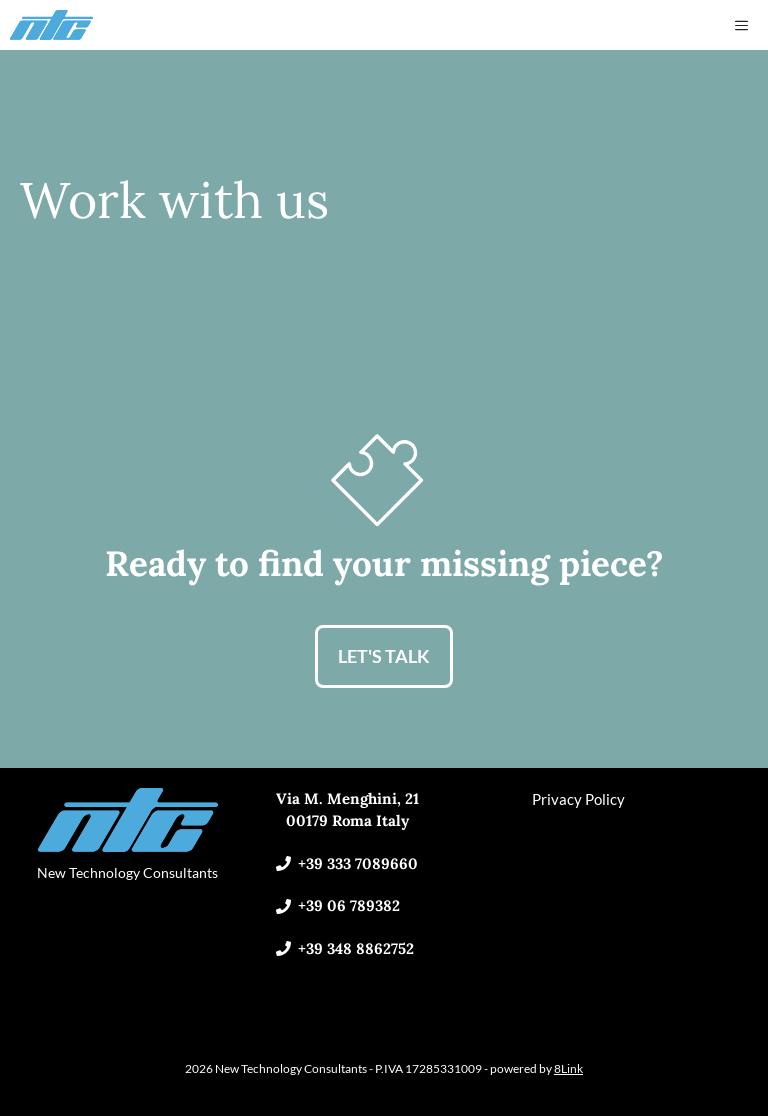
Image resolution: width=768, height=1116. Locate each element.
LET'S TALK (384, 656)
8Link (568, 1068)
